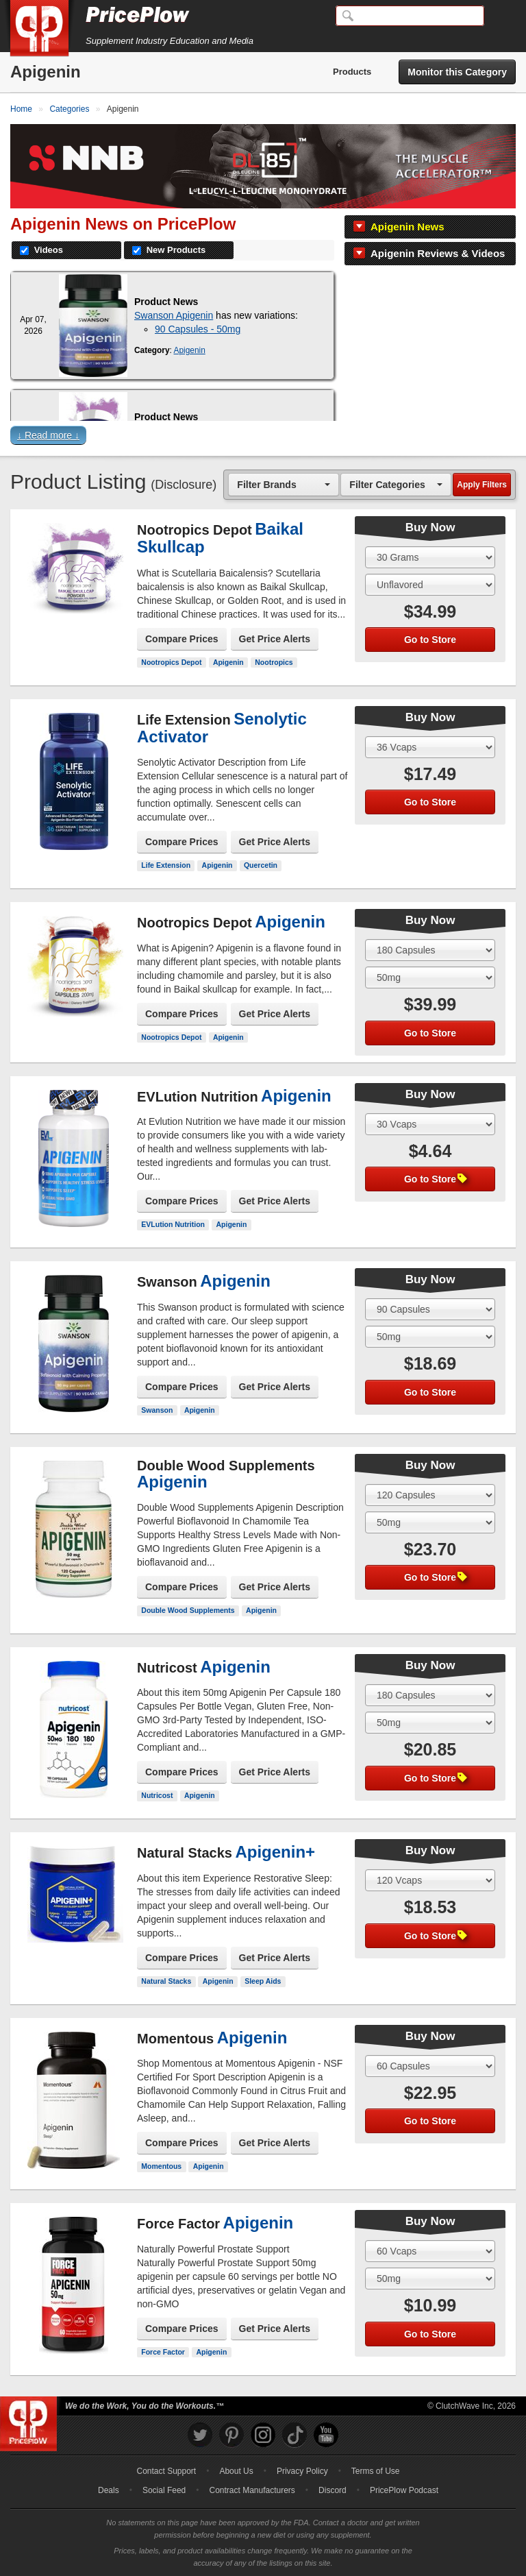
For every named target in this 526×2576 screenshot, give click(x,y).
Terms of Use (375, 2471)
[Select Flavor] (430, 585)
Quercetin (260, 865)
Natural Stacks (166, 1981)
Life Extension (165, 865)
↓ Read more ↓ (48, 435)
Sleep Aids (263, 1981)
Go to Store (430, 639)
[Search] (410, 15)
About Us (236, 2471)
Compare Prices (181, 638)
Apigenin (189, 350)
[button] (263, 438)
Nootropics (273, 662)
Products (352, 71)
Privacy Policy (302, 2471)
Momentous (161, 2166)
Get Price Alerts (275, 638)
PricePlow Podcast (404, 2490)
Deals (108, 2490)
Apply (482, 484)
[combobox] (283, 484)
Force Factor (163, 2352)
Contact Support (166, 2471)
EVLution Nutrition (173, 1224)
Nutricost (157, 1795)
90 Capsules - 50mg (197, 329)
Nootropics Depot (171, 662)
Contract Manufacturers (252, 2490)
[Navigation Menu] (501, 16)
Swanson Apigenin (173, 315)
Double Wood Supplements (187, 1610)
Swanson (157, 1410)
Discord (332, 2490)
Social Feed (164, 2490)
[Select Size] (430, 557)
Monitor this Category (457, 71)
